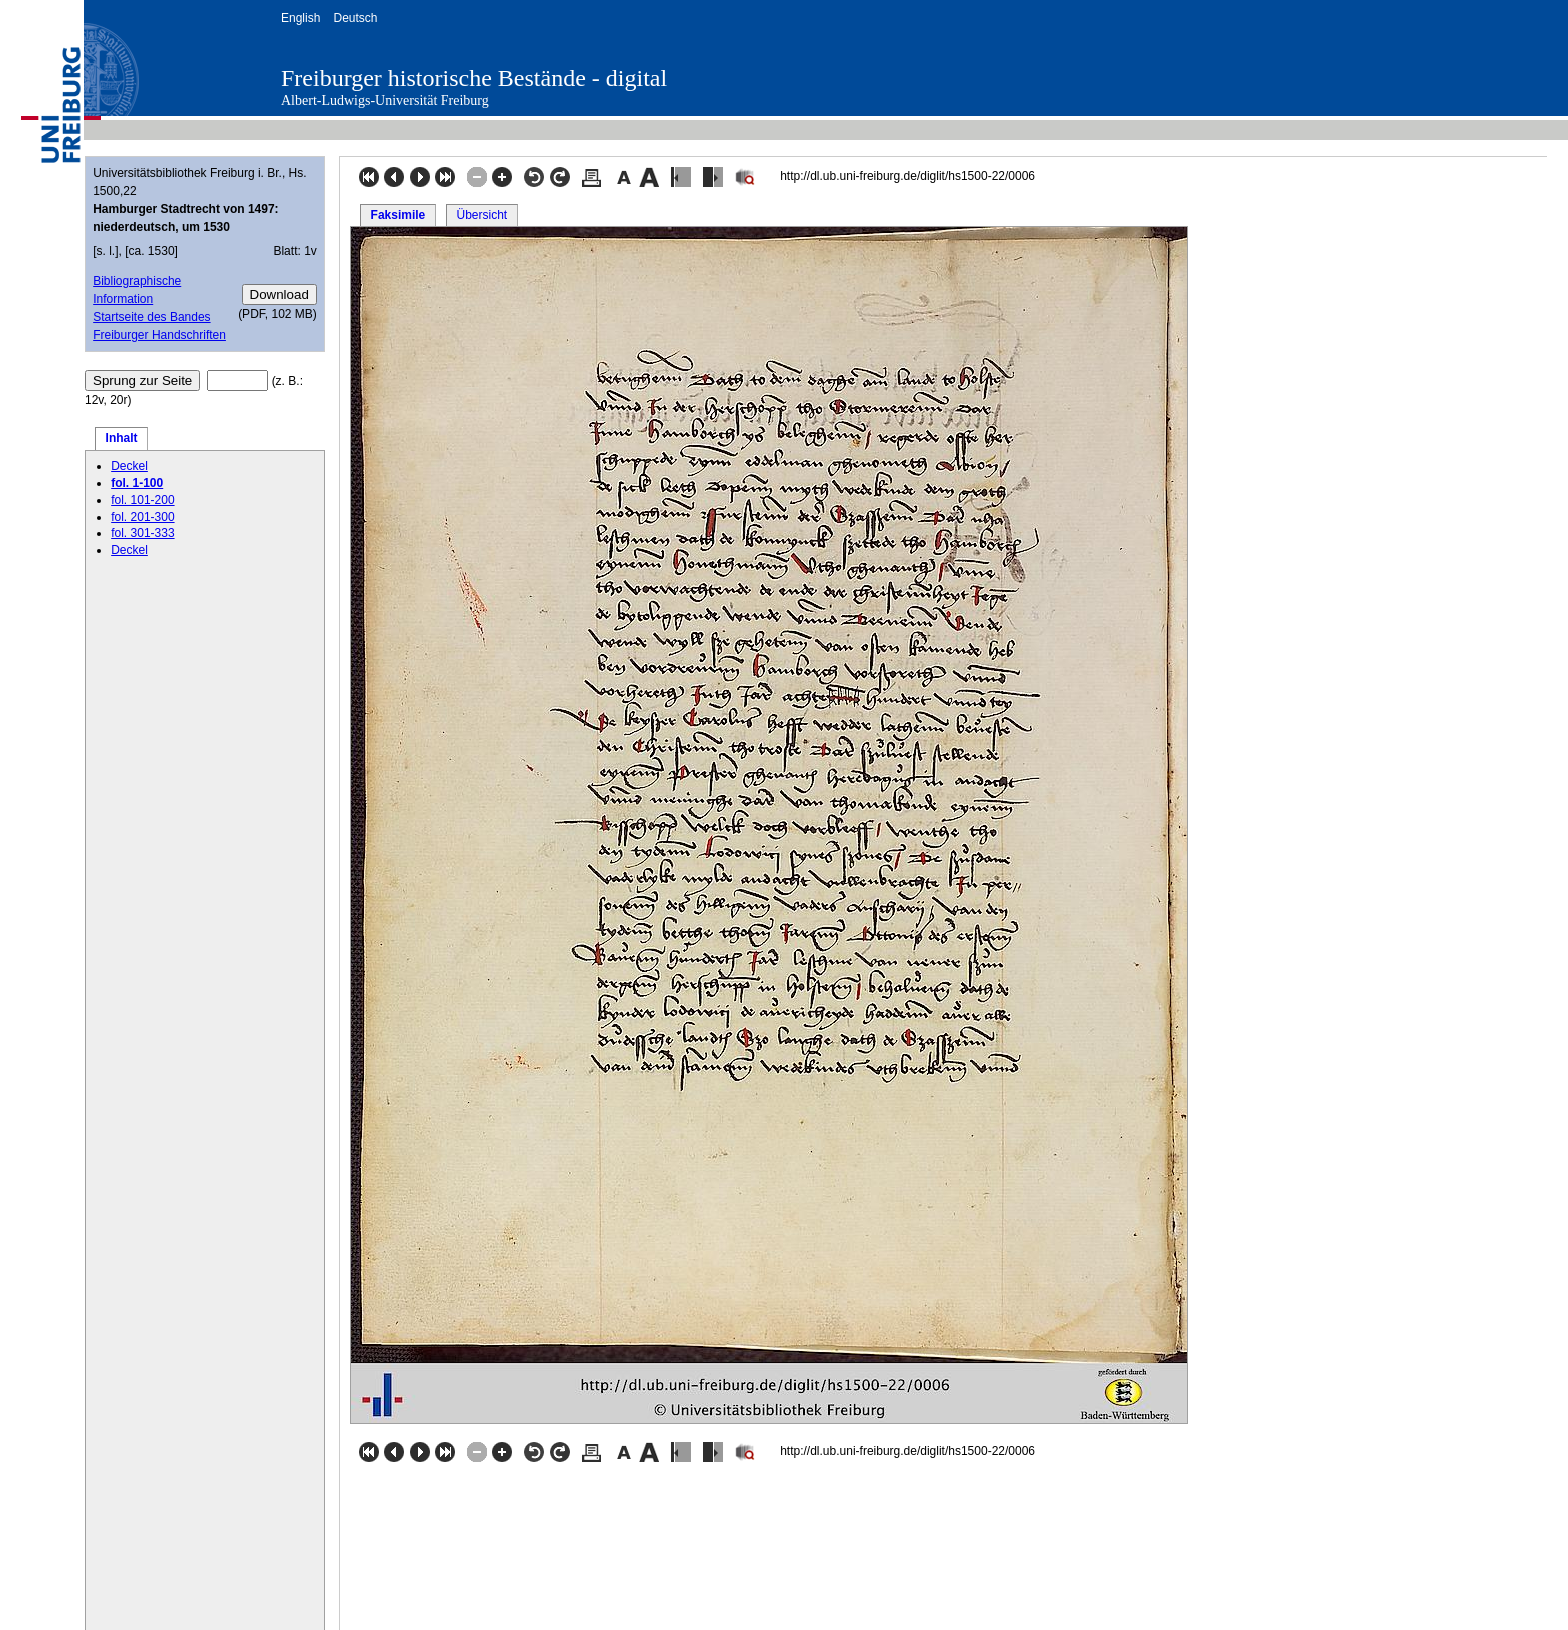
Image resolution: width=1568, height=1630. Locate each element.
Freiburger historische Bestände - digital (474, 78)
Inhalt (122, 438)
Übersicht (481, 215)
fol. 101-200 (142, 500)
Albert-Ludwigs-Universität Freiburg (385, 100)
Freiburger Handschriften (159, 335)
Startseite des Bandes (151, 317)
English (300, 18)
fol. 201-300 (142, 517)
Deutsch (355, 18)
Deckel (129, 466)
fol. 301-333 (142, 533)
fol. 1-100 (137, 483)
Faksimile (398, 215)
